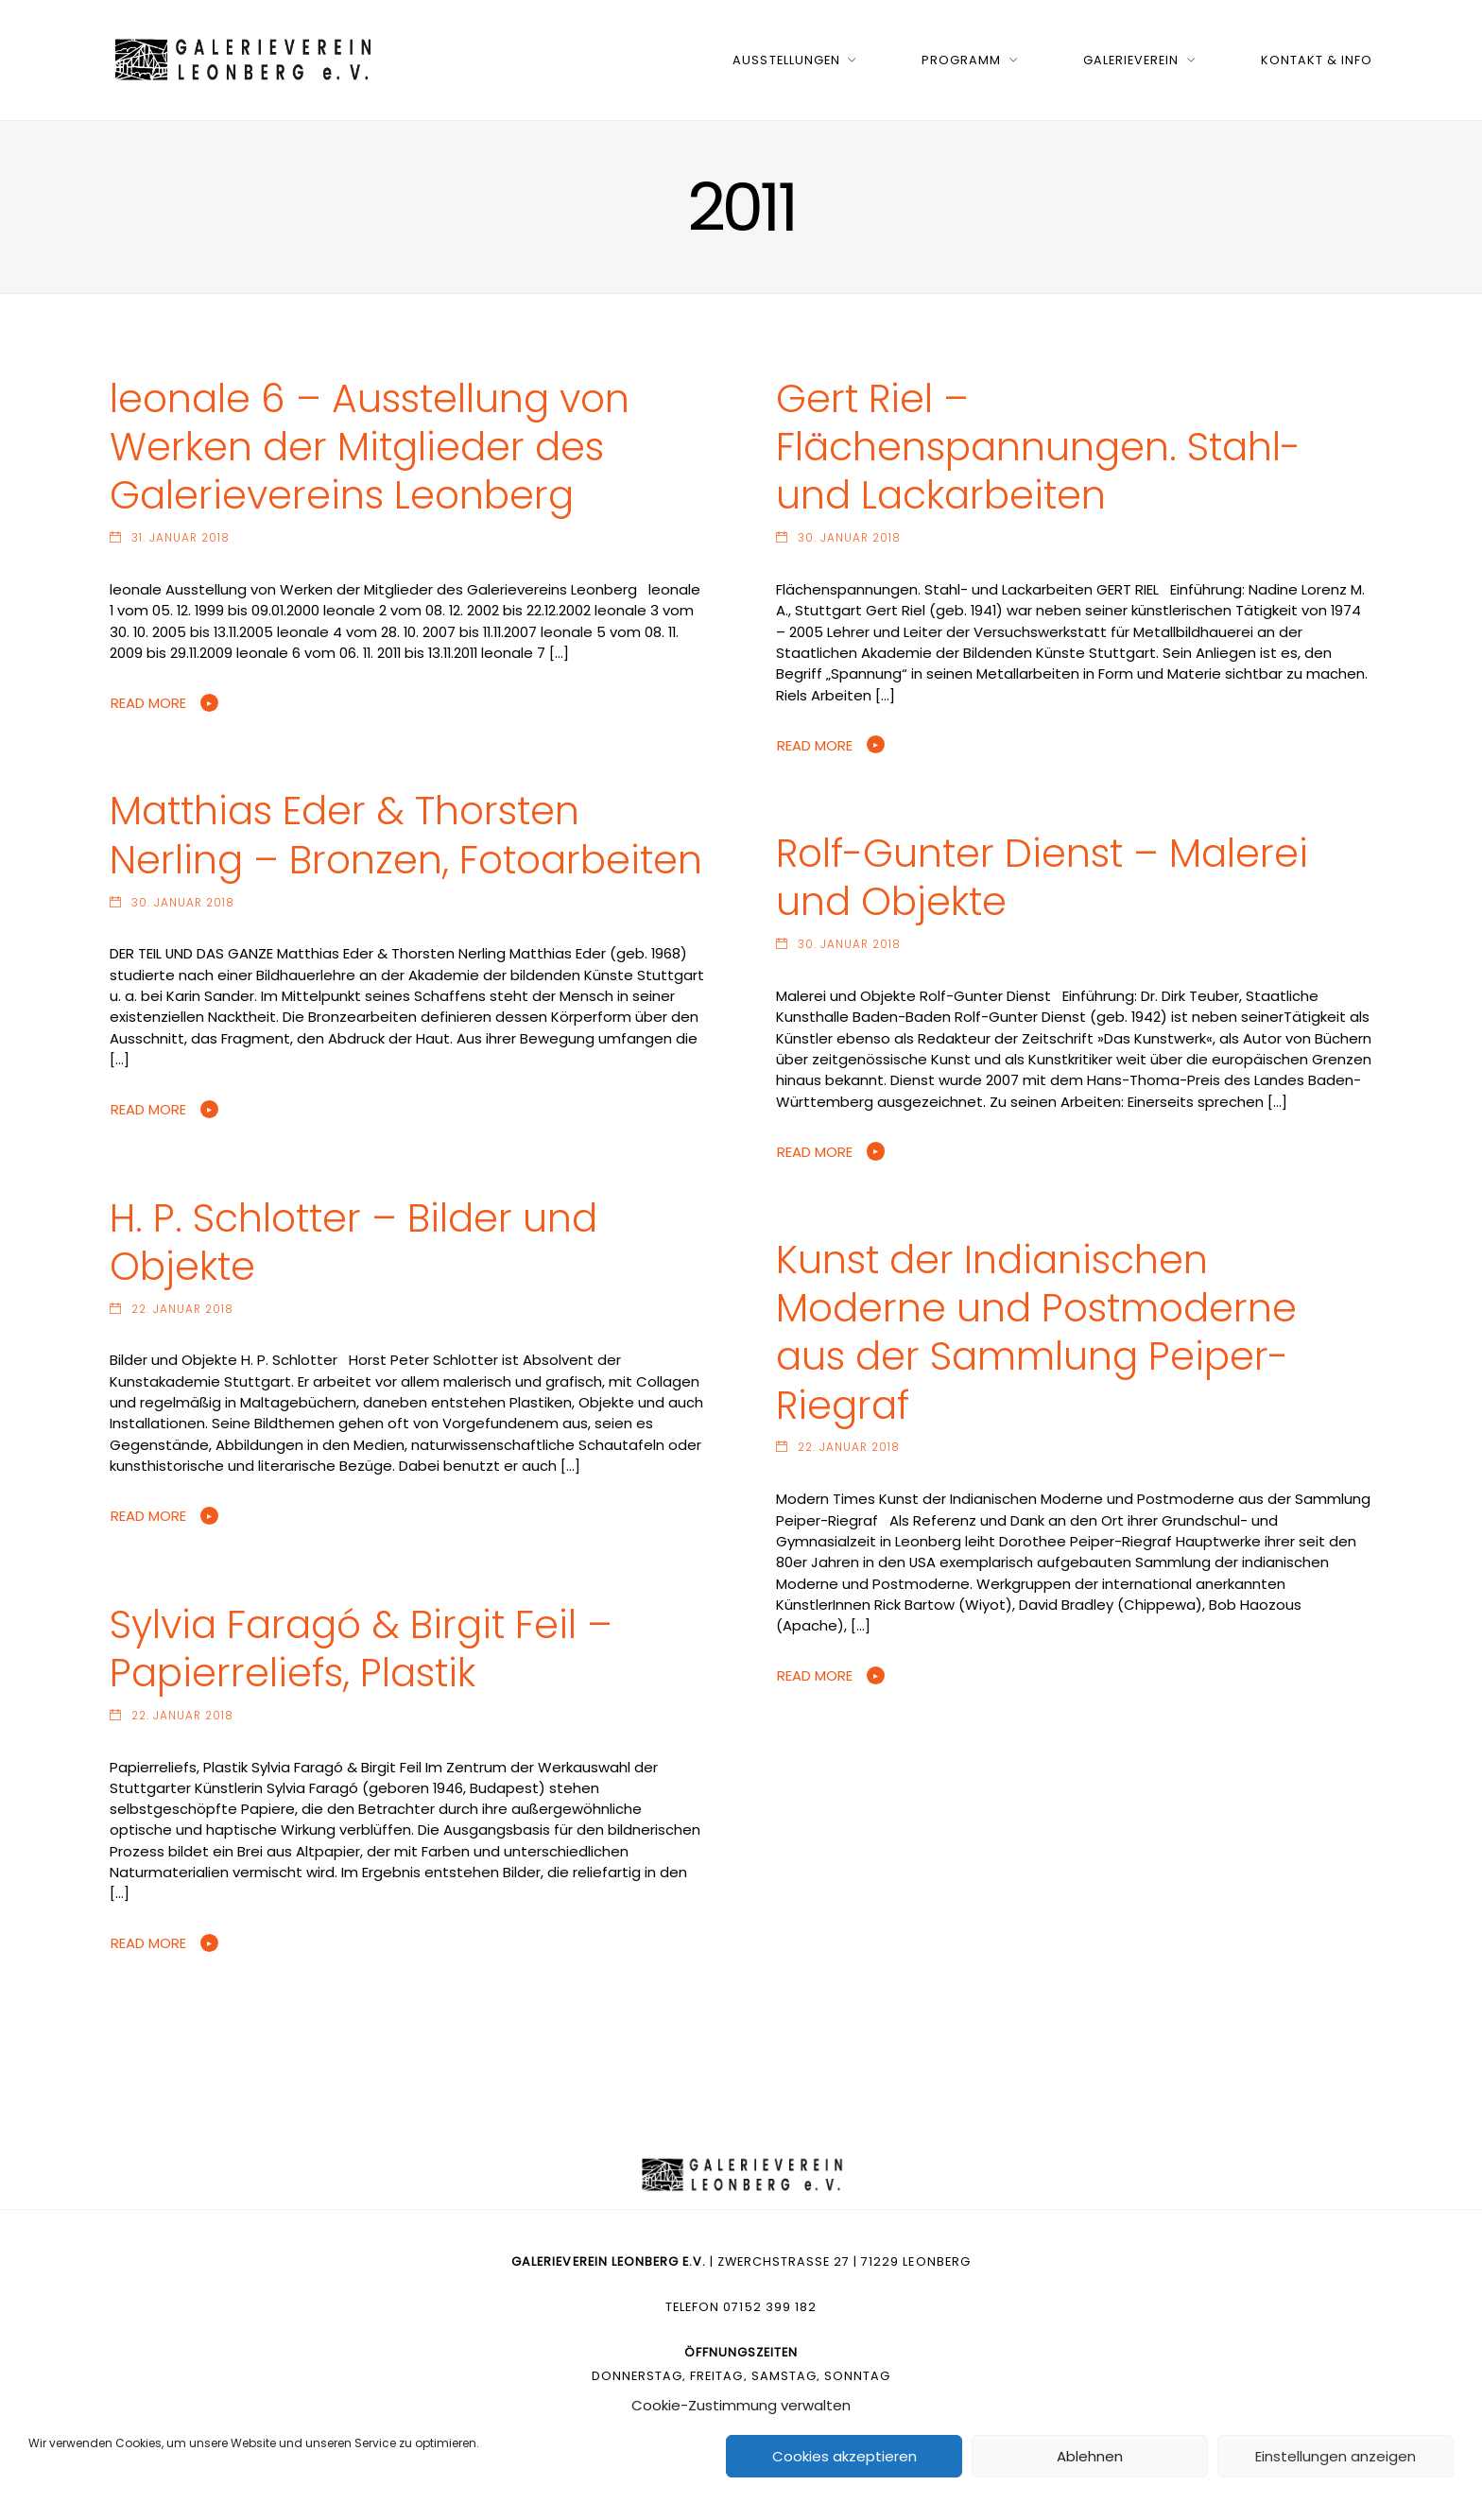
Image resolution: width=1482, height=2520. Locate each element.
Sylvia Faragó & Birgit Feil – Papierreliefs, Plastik (361, 1648)
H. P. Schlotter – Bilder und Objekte (353, 1242)
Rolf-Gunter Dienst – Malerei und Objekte (1042, 877)
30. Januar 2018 (849, 537)
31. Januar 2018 (180, 537)
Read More (148, 703)
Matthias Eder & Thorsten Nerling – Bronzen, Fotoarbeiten (406, 835)
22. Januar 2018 (182, 1309)
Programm (961, 60)
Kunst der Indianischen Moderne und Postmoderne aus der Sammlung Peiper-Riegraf (1036, 1332)
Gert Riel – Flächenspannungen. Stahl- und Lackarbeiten (1038, 446)
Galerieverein (1131, 60)
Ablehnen (1090, 2456)
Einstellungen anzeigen (1335, 2456)
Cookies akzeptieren (844, 2456)
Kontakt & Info (1316, 60)
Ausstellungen (785, 60)
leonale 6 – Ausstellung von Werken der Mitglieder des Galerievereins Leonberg (369, 446)
